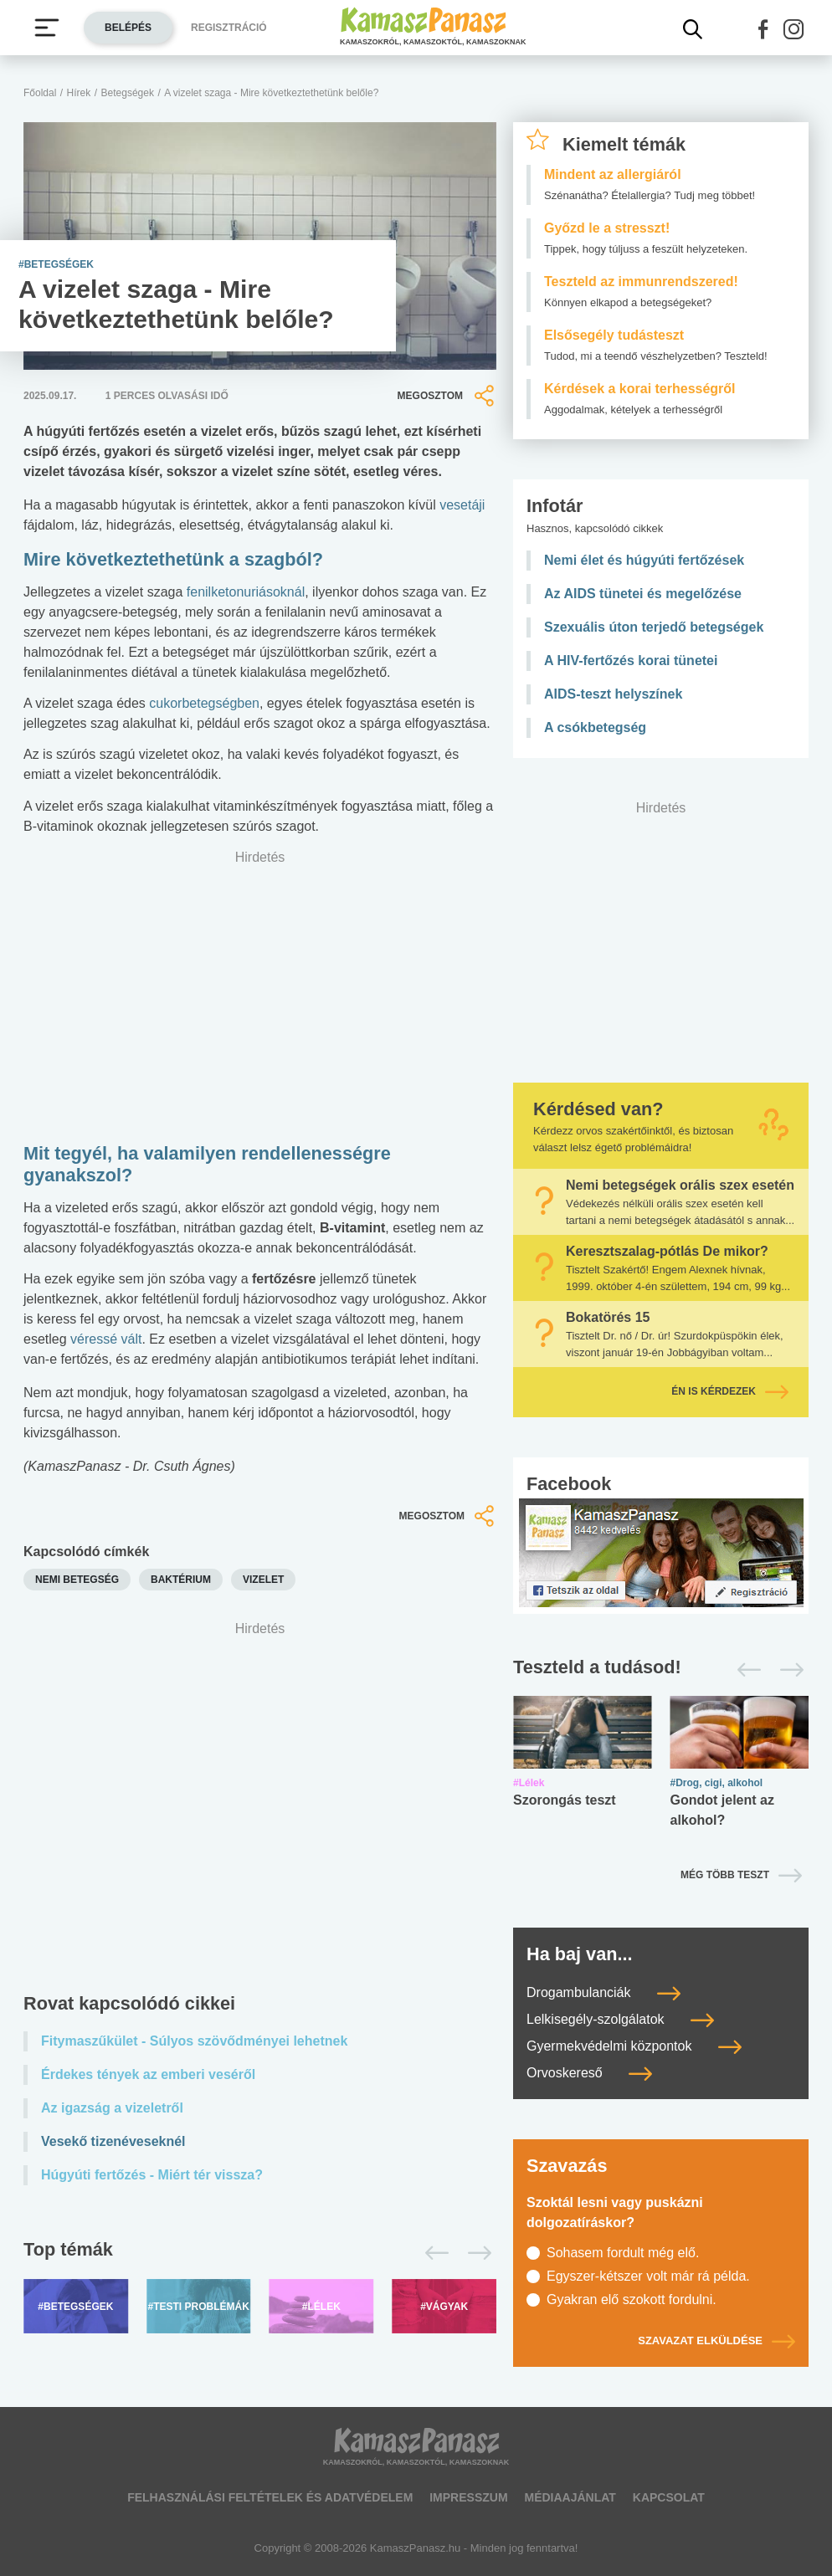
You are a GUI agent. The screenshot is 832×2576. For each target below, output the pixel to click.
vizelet (263, 1579)
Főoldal (39, 93)
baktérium (181, 1579)
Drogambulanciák (603, 1992)
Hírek (79, 93)
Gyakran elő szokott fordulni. (631, 2299)
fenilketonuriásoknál (246, 592)
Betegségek (127, 93)
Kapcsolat (669, 2497)
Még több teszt (724, 1875)
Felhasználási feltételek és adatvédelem (270, 2497)
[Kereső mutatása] (693, 29)
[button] (763, 29)
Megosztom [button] (447, 395)
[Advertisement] (259, 1794)
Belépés (128, 27)
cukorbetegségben (204, 703)
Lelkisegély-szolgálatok (620, 2019)
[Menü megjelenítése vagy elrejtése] (46, 28)
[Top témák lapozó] (259, 2253)
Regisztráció (229, 27)
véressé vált (105, 1339)
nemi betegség (77, 1579)
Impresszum (468, 2497)
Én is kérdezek (729, 1391)
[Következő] (475, 2253)
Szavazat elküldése (716, 2340)
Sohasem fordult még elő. (623, 2253)
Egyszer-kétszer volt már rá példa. (648, 2276)
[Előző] (432, 2253)
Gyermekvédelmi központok (634, 2046)
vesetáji (462, 505)
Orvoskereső (589, 2073)
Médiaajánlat (569, 2497)
